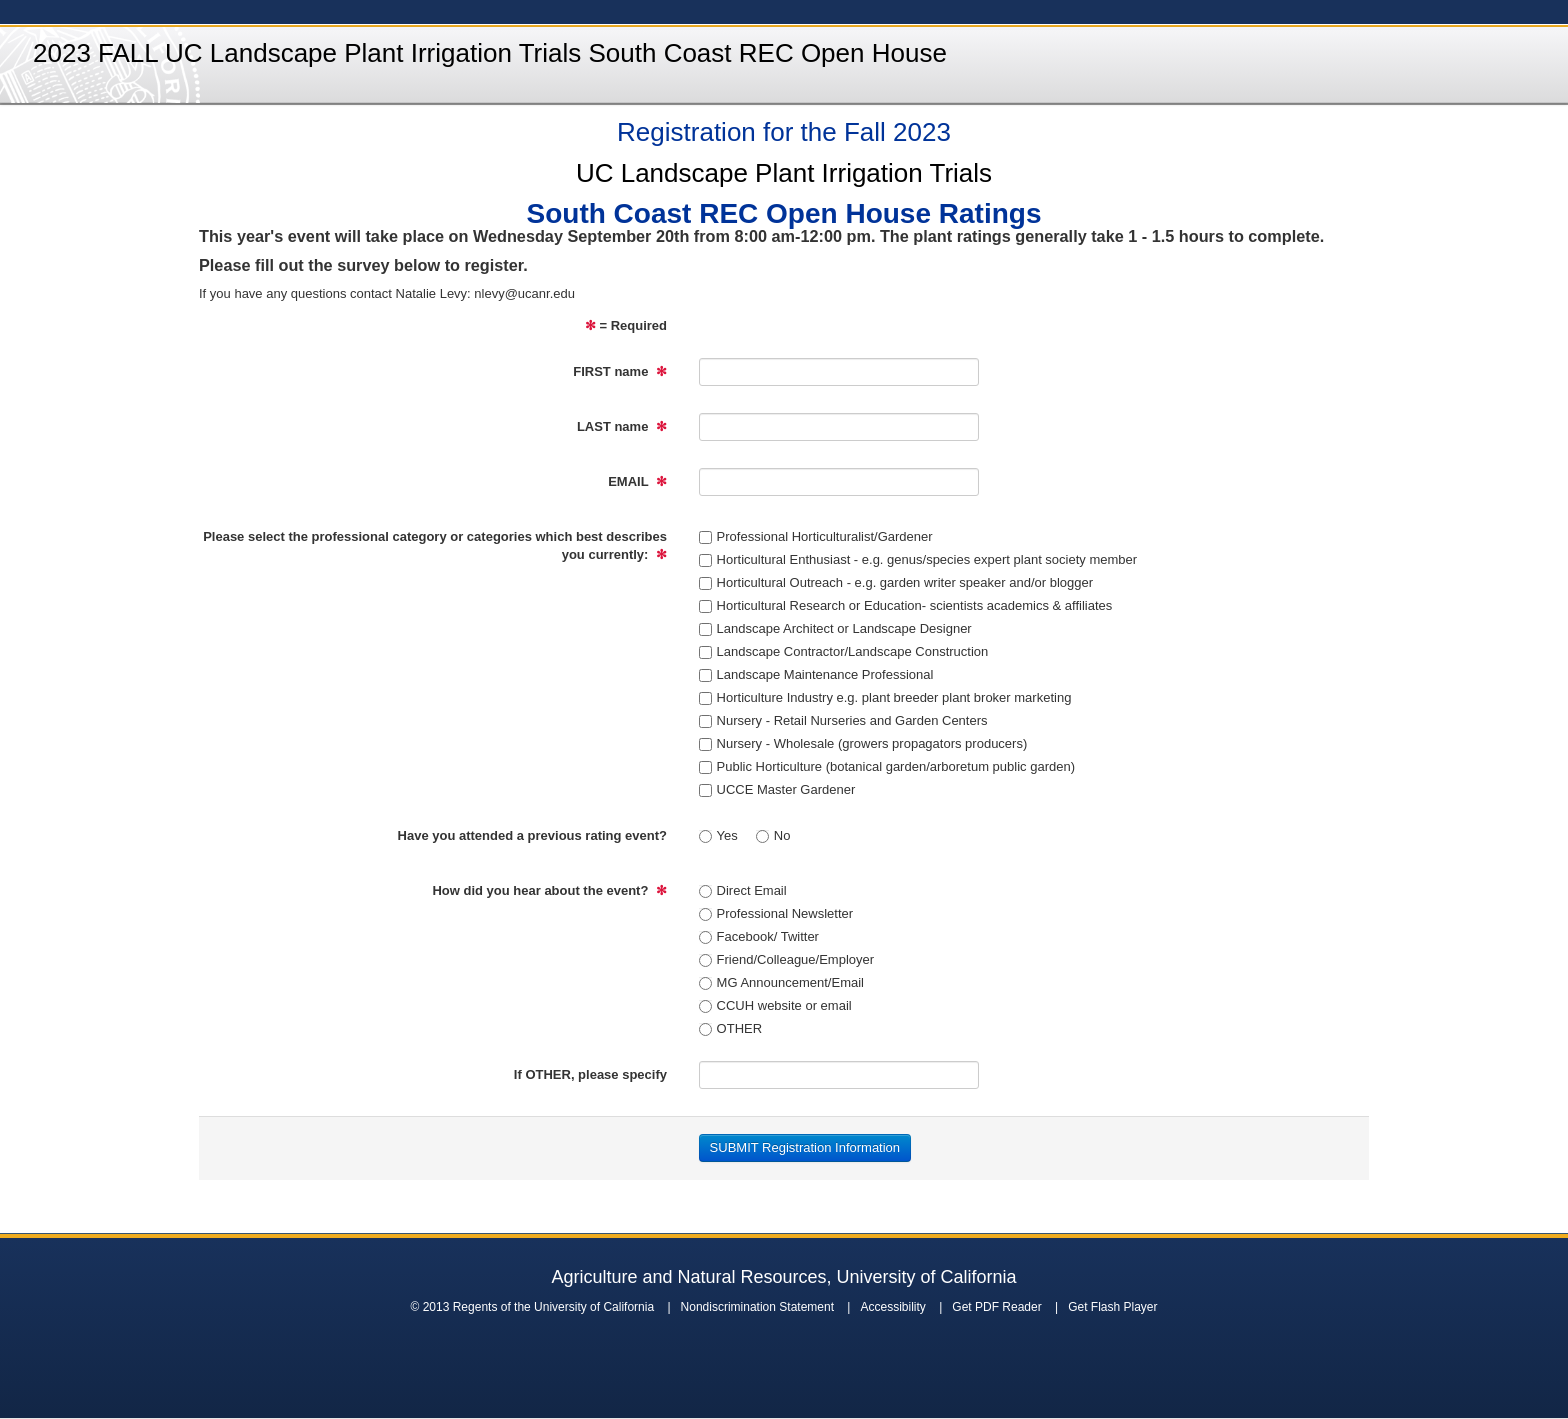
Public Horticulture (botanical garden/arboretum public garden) (887, 766)
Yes (718, 835)
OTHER (731, 1028)
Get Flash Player (1112, 1307)
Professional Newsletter (776, 913)
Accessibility (892, 1307)
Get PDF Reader (996, 1307)
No (773, 835)
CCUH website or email (775, 1005)
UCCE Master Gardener (777, 789)
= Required (626, 325)
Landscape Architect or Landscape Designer (835, 628)
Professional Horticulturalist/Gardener (816, 536)
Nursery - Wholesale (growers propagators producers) (863, 743)
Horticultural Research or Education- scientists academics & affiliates (906, 605)
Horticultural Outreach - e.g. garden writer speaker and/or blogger (896, 582)
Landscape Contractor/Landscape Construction (844, 651)
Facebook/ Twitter (759, 936)
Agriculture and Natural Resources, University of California (783, 1277)
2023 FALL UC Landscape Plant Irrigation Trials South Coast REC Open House (490, 53)
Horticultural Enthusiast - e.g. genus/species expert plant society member (918, 559)
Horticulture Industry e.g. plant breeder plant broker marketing (885, 697)
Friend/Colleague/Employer (787, 959)
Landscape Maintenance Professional (816, 674)
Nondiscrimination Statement (757, 1307)
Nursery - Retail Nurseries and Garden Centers (843, 720)
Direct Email (743, 890)
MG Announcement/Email (781, 982)
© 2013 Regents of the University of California (532, 1307)
